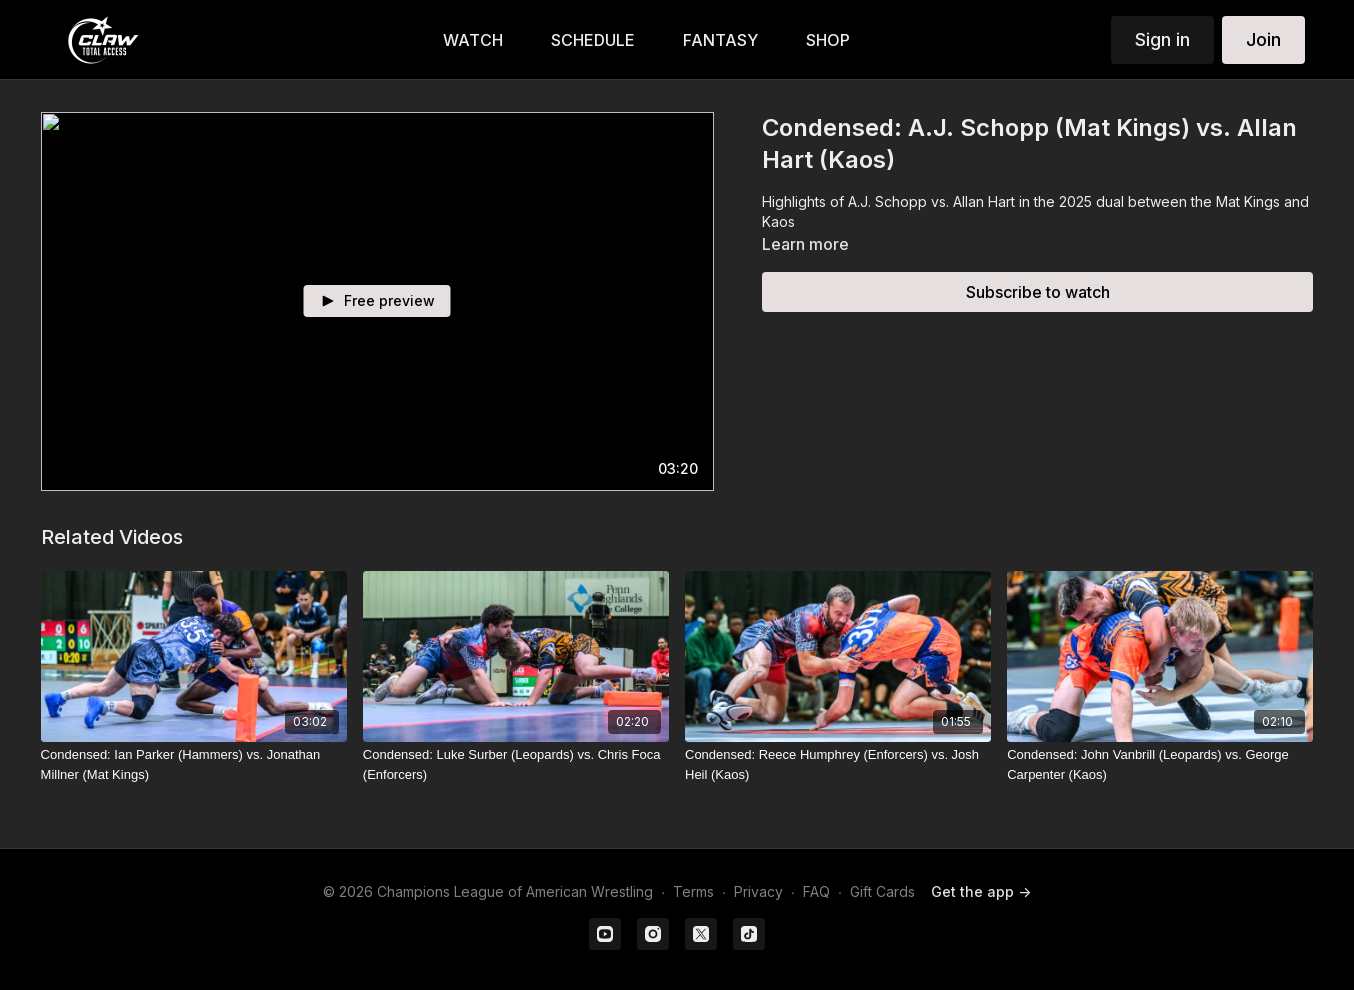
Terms (693, 891)
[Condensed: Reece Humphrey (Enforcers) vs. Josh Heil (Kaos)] (838, 764)
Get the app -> (981, 891)
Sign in (1162, 39)
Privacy (758, 891)
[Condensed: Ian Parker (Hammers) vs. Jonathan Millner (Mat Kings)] (194, 764)
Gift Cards (882, 891)
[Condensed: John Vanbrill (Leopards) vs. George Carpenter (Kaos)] (1160, 764)
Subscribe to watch (1038, 292)
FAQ (816, 891)
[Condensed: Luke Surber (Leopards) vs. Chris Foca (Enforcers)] (516, 764)
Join (1263, 39)
